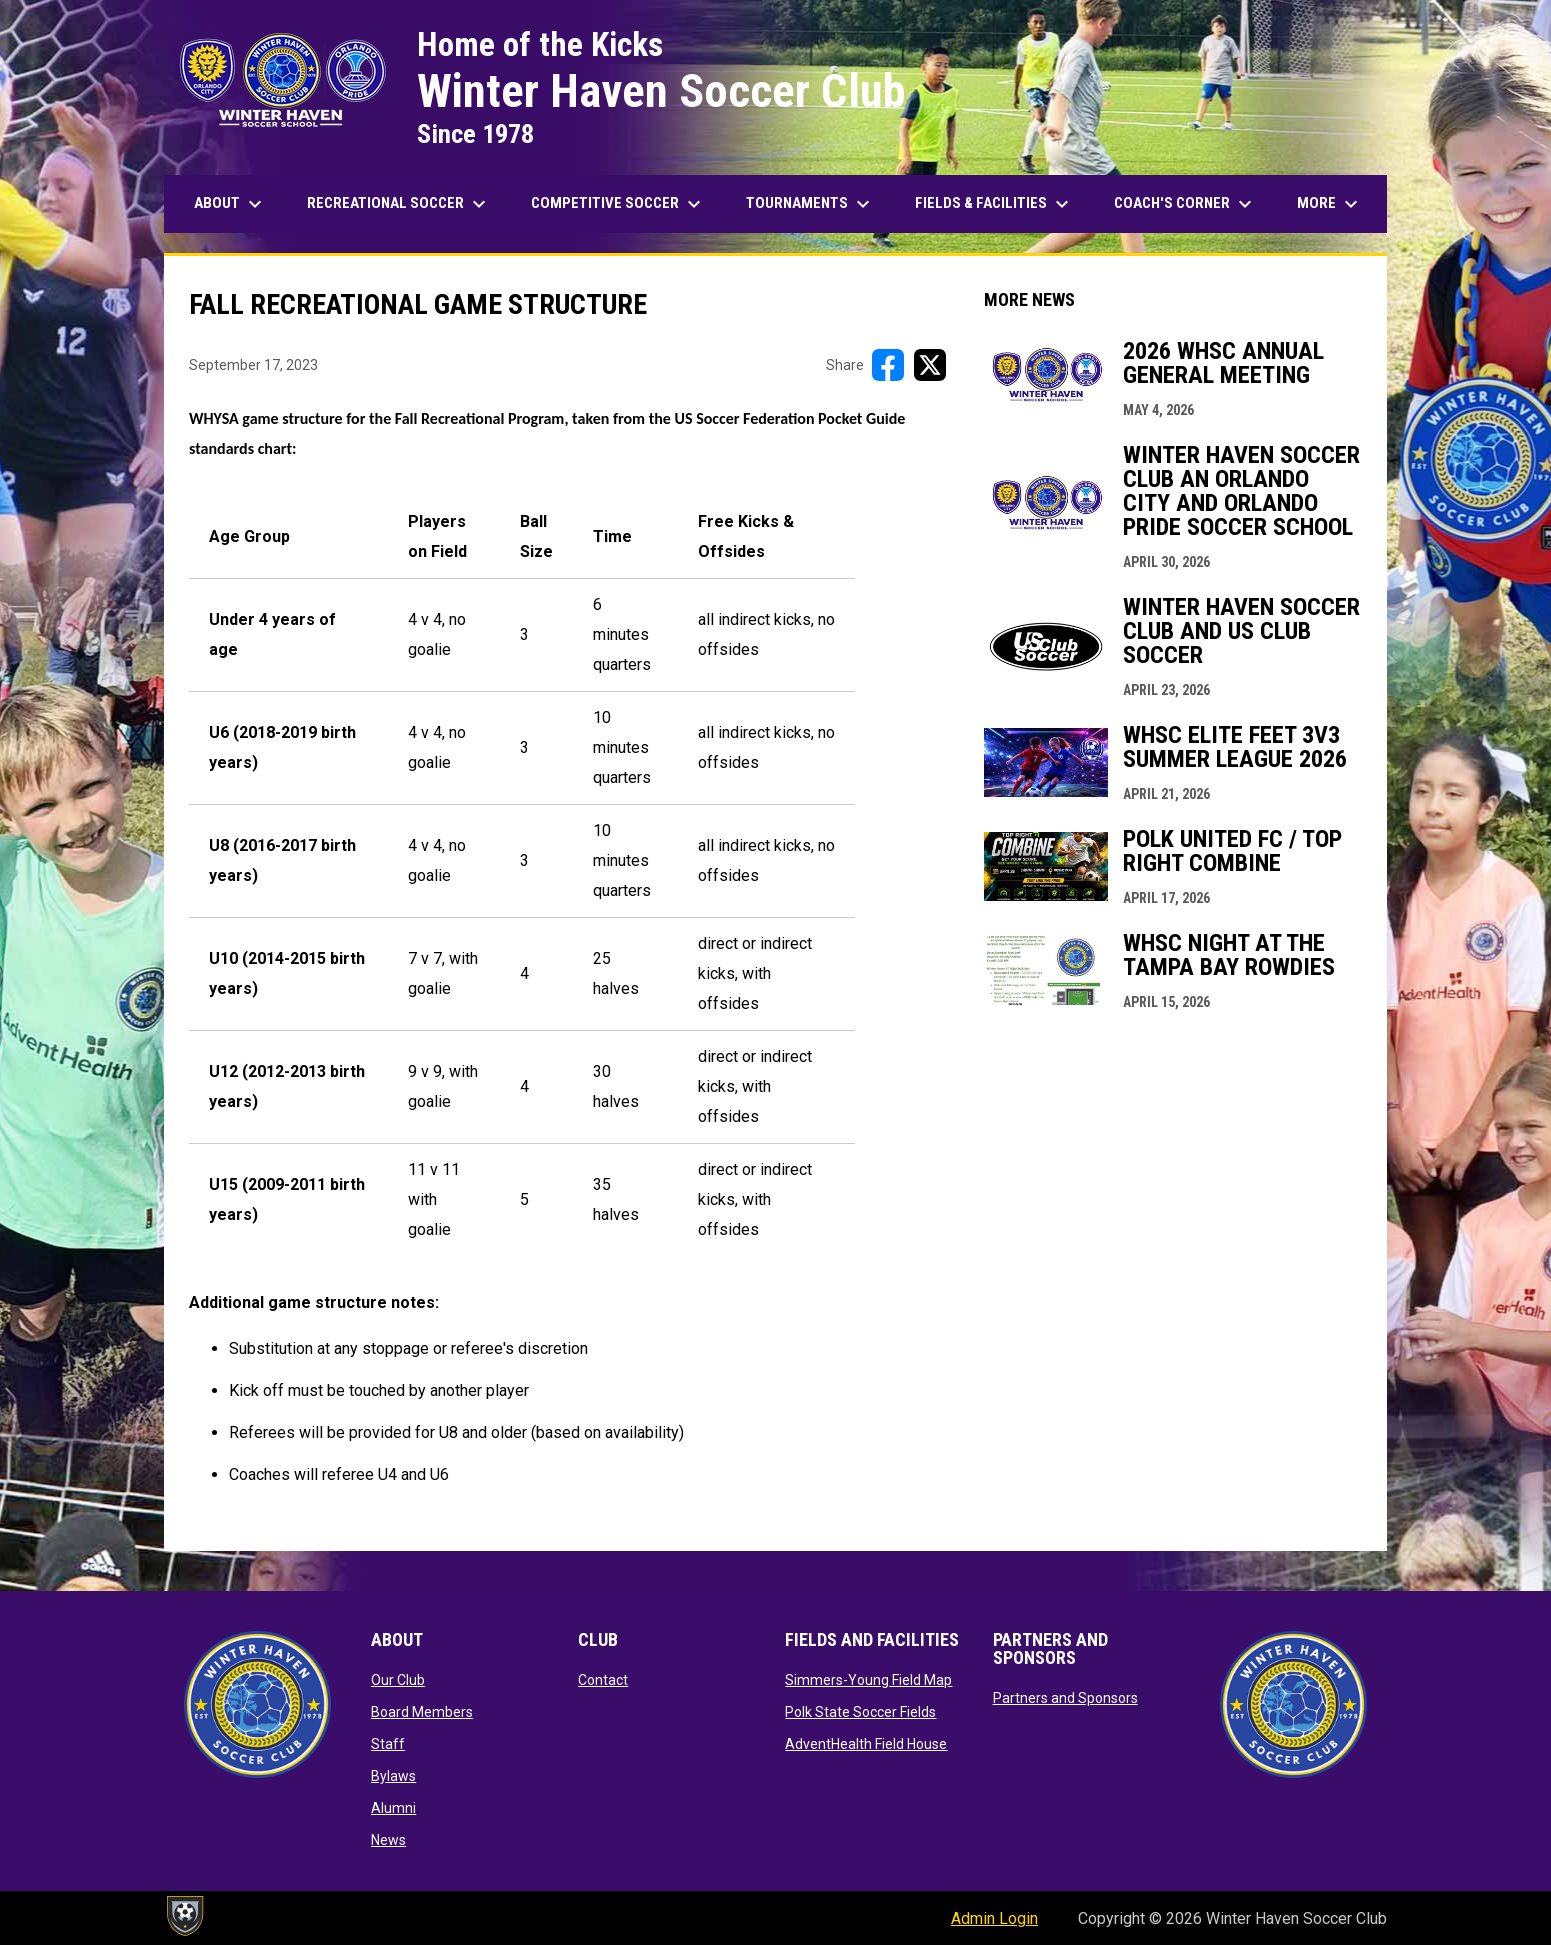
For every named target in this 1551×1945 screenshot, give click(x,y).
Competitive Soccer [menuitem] (618, 204)
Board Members (422, 1712)
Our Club (398, 1680)
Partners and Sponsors (1065, 1698)
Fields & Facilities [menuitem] (994, 204)
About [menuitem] (230, 204)
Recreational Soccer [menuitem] (399, 204)
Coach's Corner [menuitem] (1185, 204)
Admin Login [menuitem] (994, 1918)
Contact (603, 1680)
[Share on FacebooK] (888, 365)
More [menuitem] (1330, 204)
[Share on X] (930, 365)
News (388, 1840)
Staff (388, 1744)
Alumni (393, 1808)
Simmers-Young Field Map (868, 1680)
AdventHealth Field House (866, 1744)
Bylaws (393, 1776)
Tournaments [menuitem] (810, 204)
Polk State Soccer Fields (860, 1712)
